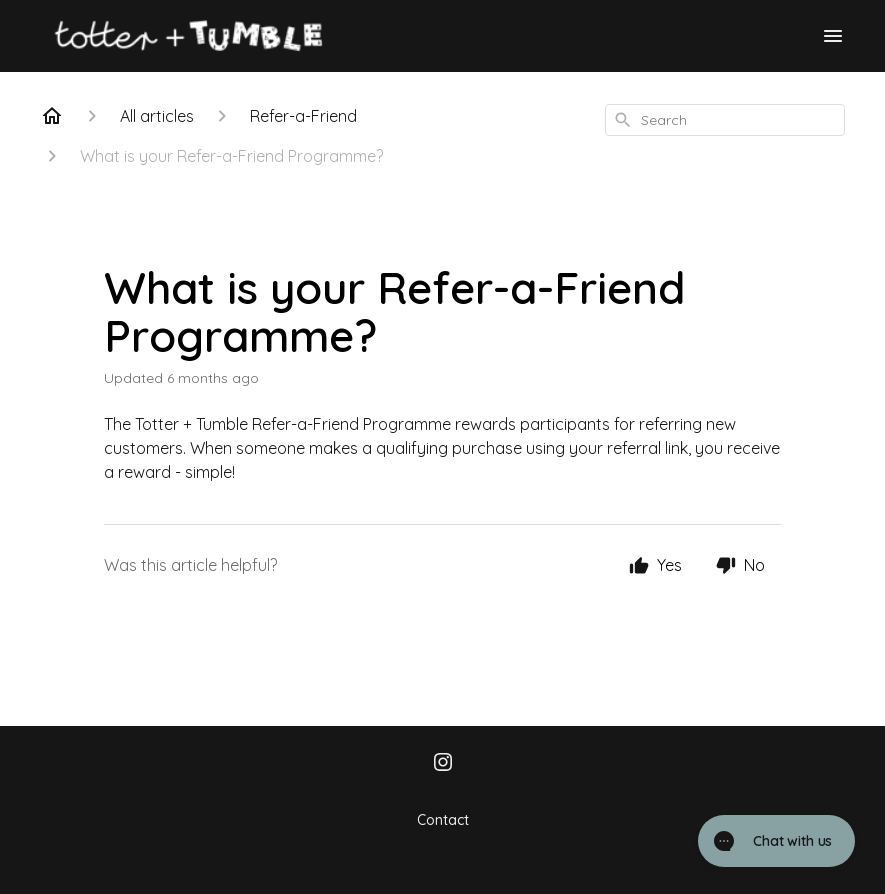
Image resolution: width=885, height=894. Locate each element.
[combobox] (725, 120)
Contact (443, 820)
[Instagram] (443, 764)
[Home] (52, 116)
